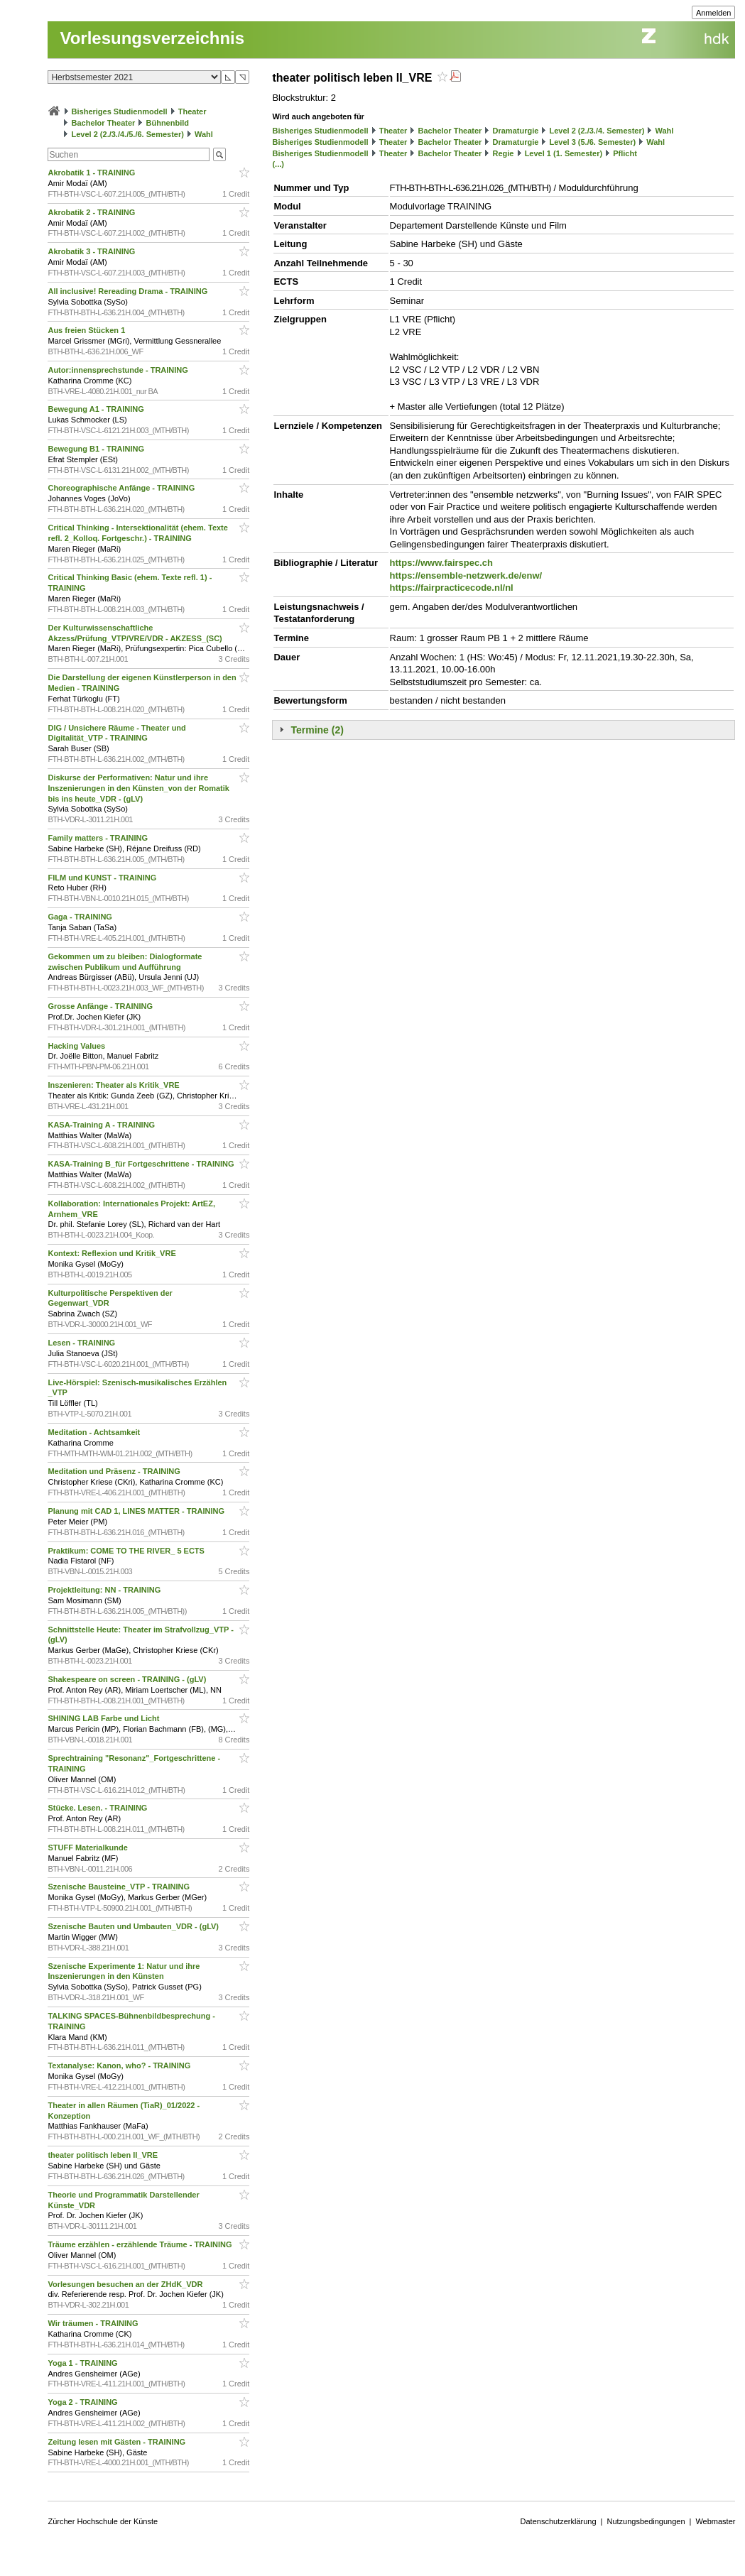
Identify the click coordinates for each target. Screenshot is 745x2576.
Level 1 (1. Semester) (563, 153)
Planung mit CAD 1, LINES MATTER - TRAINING (137, 1511)
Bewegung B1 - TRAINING (97, 448)
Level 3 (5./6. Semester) (592, 142)
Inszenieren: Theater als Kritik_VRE (114, 1085)
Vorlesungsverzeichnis (152, 38)
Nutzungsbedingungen (646, 2521)
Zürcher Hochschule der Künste (103, 2521)
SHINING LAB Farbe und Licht (104, 1718)
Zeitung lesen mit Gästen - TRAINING (117, 2442)
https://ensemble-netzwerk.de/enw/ (466, 575)
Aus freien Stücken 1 (87, 330)
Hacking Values (77, 1046)
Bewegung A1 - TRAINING (97, 409)
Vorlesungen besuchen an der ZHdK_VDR (126, 2284)
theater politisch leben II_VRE (104, 2155)
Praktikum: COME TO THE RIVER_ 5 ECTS (127, 1550)
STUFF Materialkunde (89, 1847)
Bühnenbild (168, 123)
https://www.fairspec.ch (441, 562)
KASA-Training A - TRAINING (102, 1124)
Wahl (204, 134)
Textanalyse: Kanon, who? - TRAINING (120, 2065)
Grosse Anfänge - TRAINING (101, 1006)
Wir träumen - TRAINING (94, 2323)
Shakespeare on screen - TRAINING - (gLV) (128, 1679)
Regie (503, 153)
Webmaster (715, 2521)
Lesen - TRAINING (82, 1342)
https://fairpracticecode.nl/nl (451, 587)
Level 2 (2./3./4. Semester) (596, 130)
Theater (192, 111)
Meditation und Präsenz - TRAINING (115, 1471)
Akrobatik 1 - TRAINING (92, 172)
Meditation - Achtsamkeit (95, 1432)
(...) (278, 164)
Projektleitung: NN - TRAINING (105, 1590)
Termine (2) (316, 730)
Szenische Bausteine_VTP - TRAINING (120, 1886)
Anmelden (714, 13)
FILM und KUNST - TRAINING (103, 877)
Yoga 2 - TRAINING (83, 2402)
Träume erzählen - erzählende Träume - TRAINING (141, 2244)
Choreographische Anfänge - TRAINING (122, 488)
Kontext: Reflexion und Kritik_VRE (113, 1253)
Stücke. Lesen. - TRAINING (98, 1807)
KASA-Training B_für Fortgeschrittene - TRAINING (142, 1163)
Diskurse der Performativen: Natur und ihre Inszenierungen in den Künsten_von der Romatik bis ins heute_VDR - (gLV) (138, 788)
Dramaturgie (516, 130)
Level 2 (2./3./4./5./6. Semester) (128, 134)
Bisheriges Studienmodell (120, 111)
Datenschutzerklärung (559, 2521)
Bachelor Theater (104, 123)
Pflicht (625, 153)
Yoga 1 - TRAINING (83, 2363)
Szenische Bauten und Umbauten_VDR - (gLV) (134, 1926)
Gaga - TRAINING (81, 916)
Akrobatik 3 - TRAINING (92, 251)
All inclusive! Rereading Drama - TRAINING (129, 291)
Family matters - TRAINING (99, 838)
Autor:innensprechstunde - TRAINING (119, 370)
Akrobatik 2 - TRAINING (92, 212)
